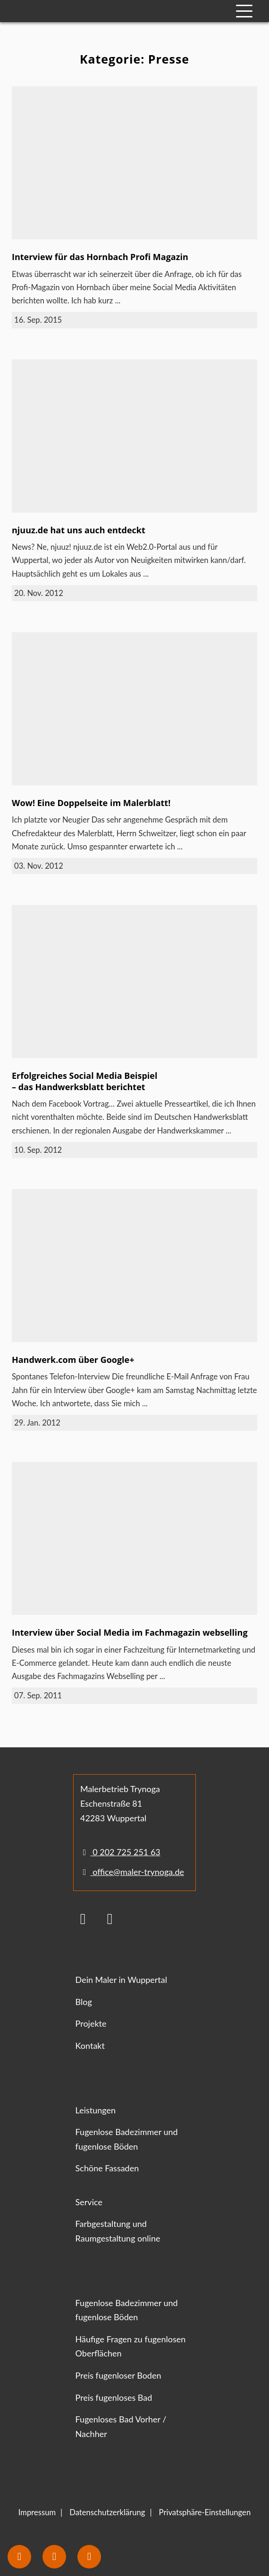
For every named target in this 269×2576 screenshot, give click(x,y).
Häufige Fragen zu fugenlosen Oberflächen (131, 2346)
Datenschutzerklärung (107, 2512)
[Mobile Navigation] (244, 11)
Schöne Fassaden (107, 2168)
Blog (84, 2002)
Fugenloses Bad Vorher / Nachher (121, 2426)
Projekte (91, 2023)
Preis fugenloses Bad (114, 2397)
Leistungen (96, 2110)
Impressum (37, 2512)
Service (89, 2202)
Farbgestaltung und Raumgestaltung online (118, 2230)
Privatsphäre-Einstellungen (205, 2512)
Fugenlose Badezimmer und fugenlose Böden (127, 2139)
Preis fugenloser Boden (118, 2375)
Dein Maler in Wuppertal (121, 1979)
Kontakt (90, 2045)
